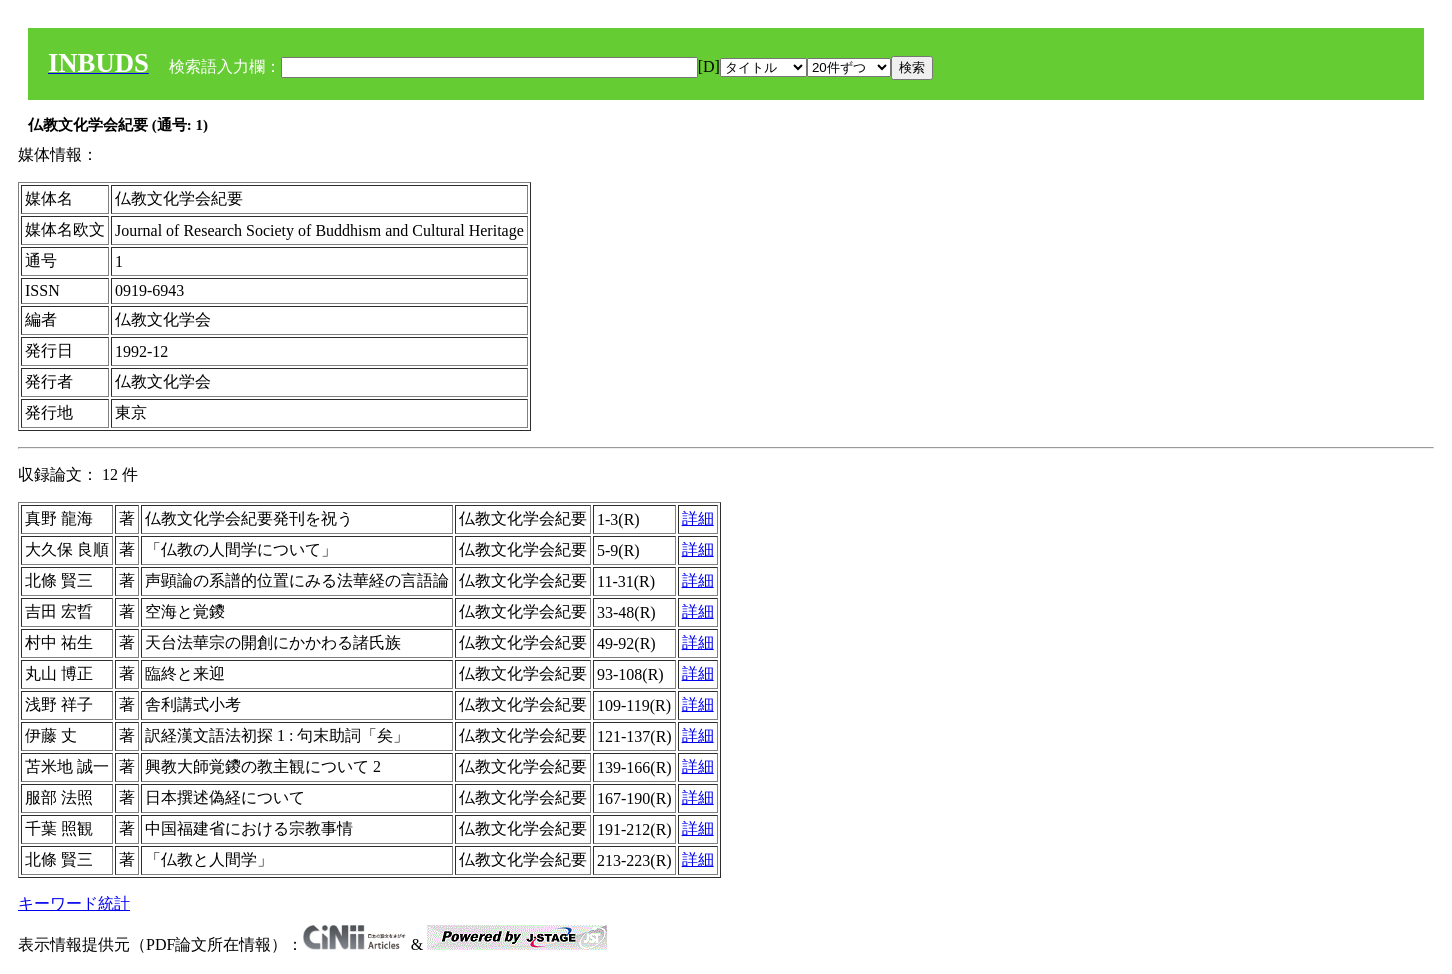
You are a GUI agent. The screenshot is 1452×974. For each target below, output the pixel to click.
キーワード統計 (74, 903)
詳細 (698, 518)
